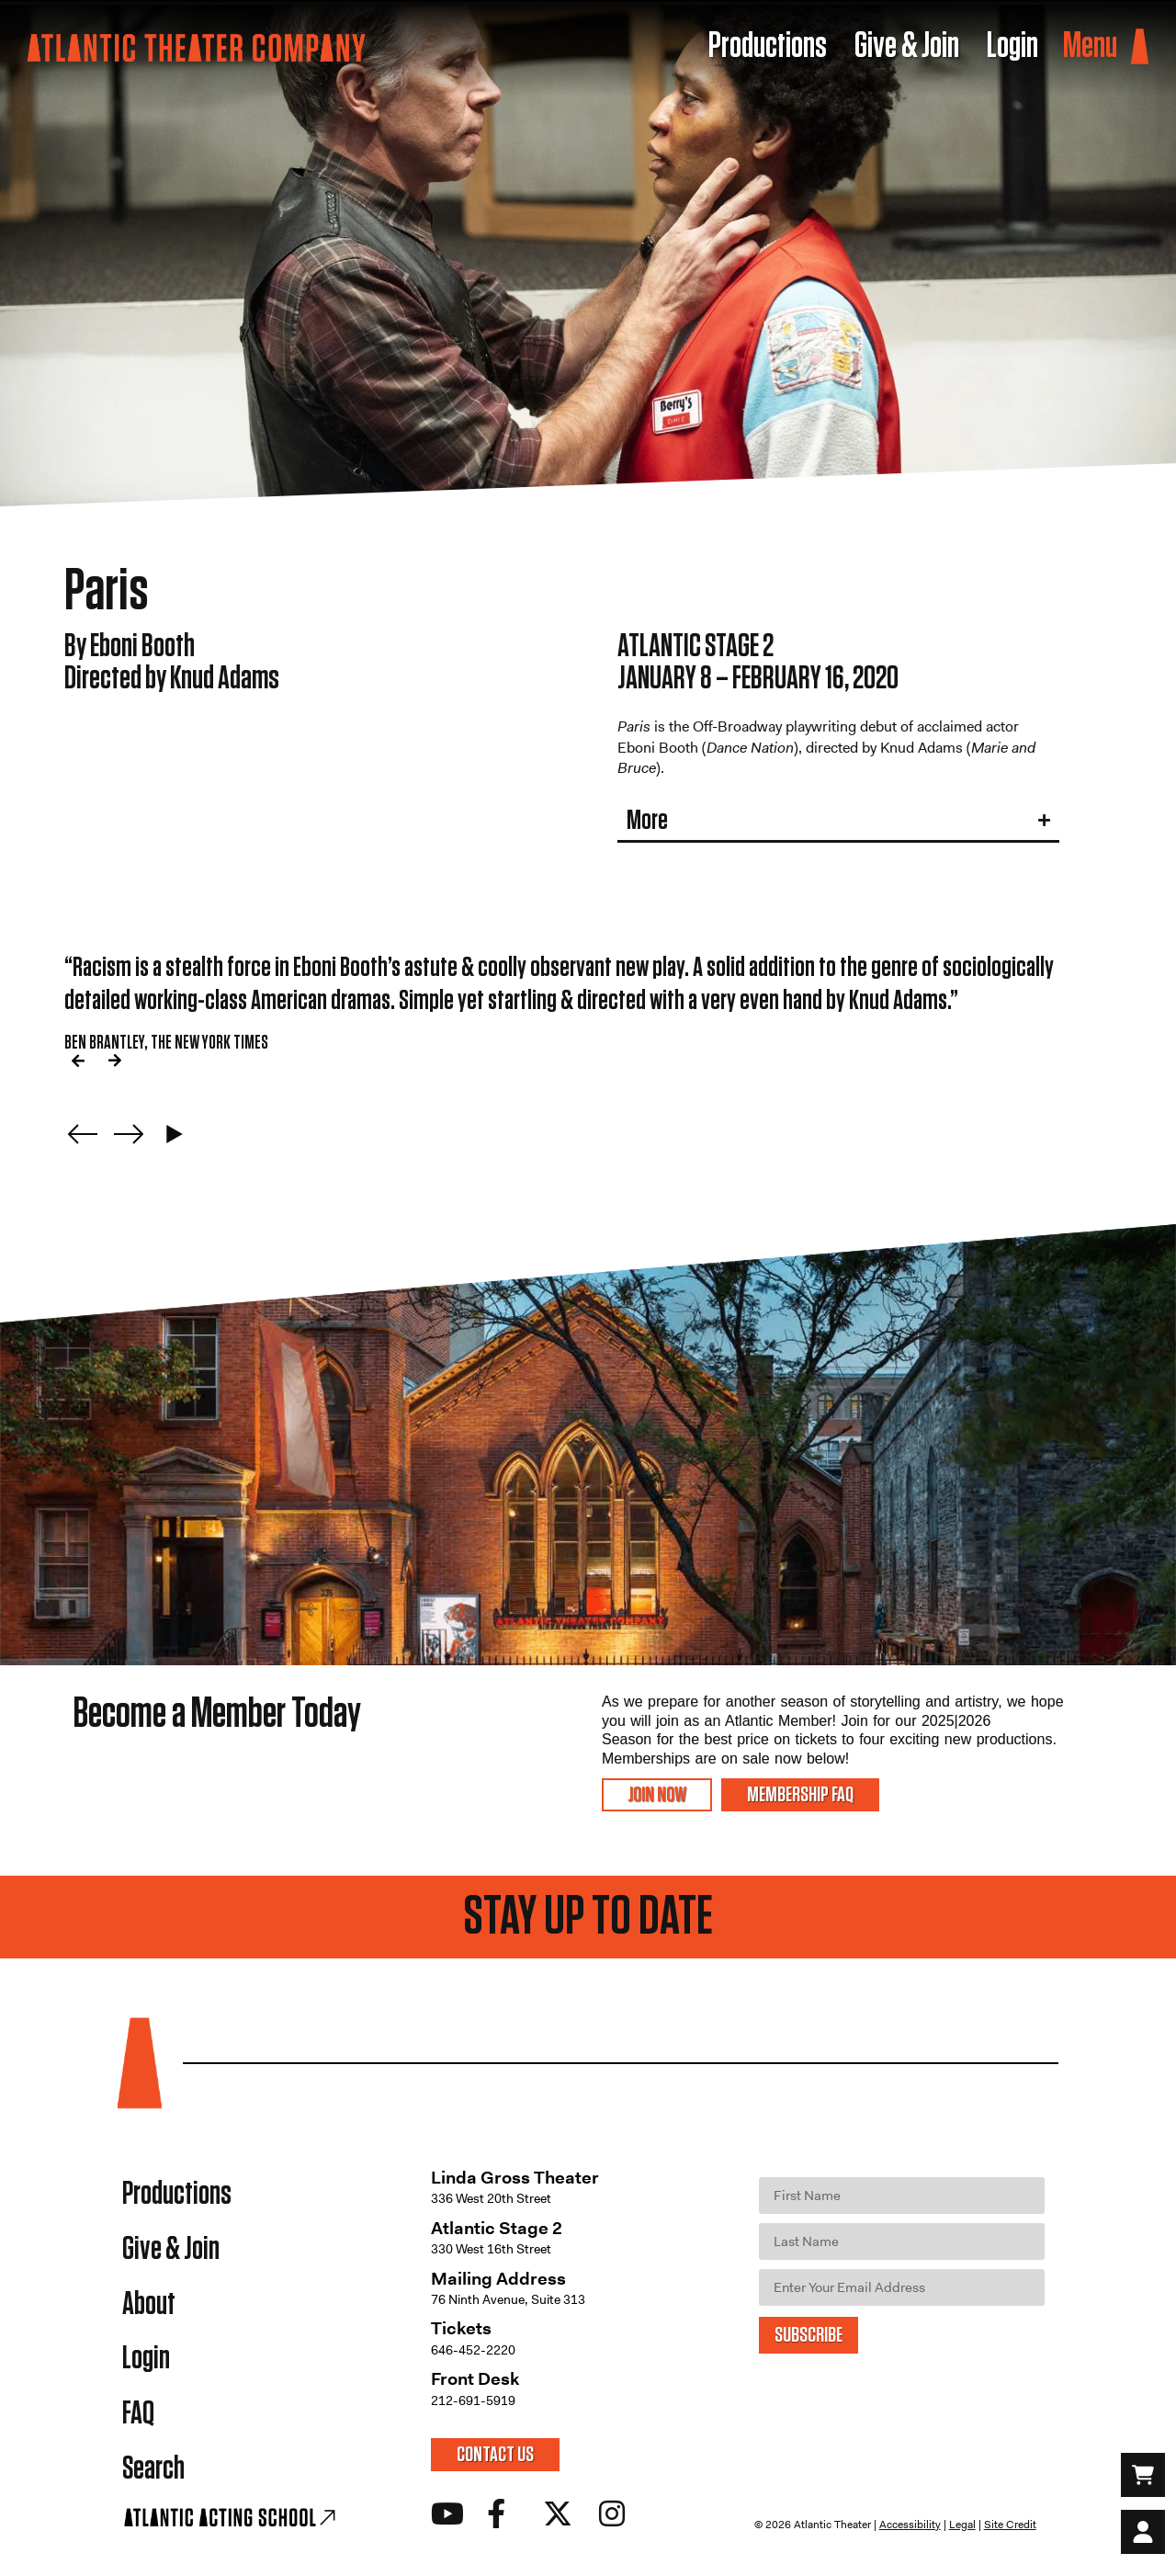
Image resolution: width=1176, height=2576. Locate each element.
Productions (177, 2194)
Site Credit (1010, 2524)
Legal (962, 2524)
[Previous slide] (82, 1134)
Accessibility (910, 2524)
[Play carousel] (174, 1134)
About (148, 2304)
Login (146, 2359)
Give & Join (171, 2249)
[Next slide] (128, 1134)
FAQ (138, 2415)
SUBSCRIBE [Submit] (808, 2335)
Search (153, 2470)
